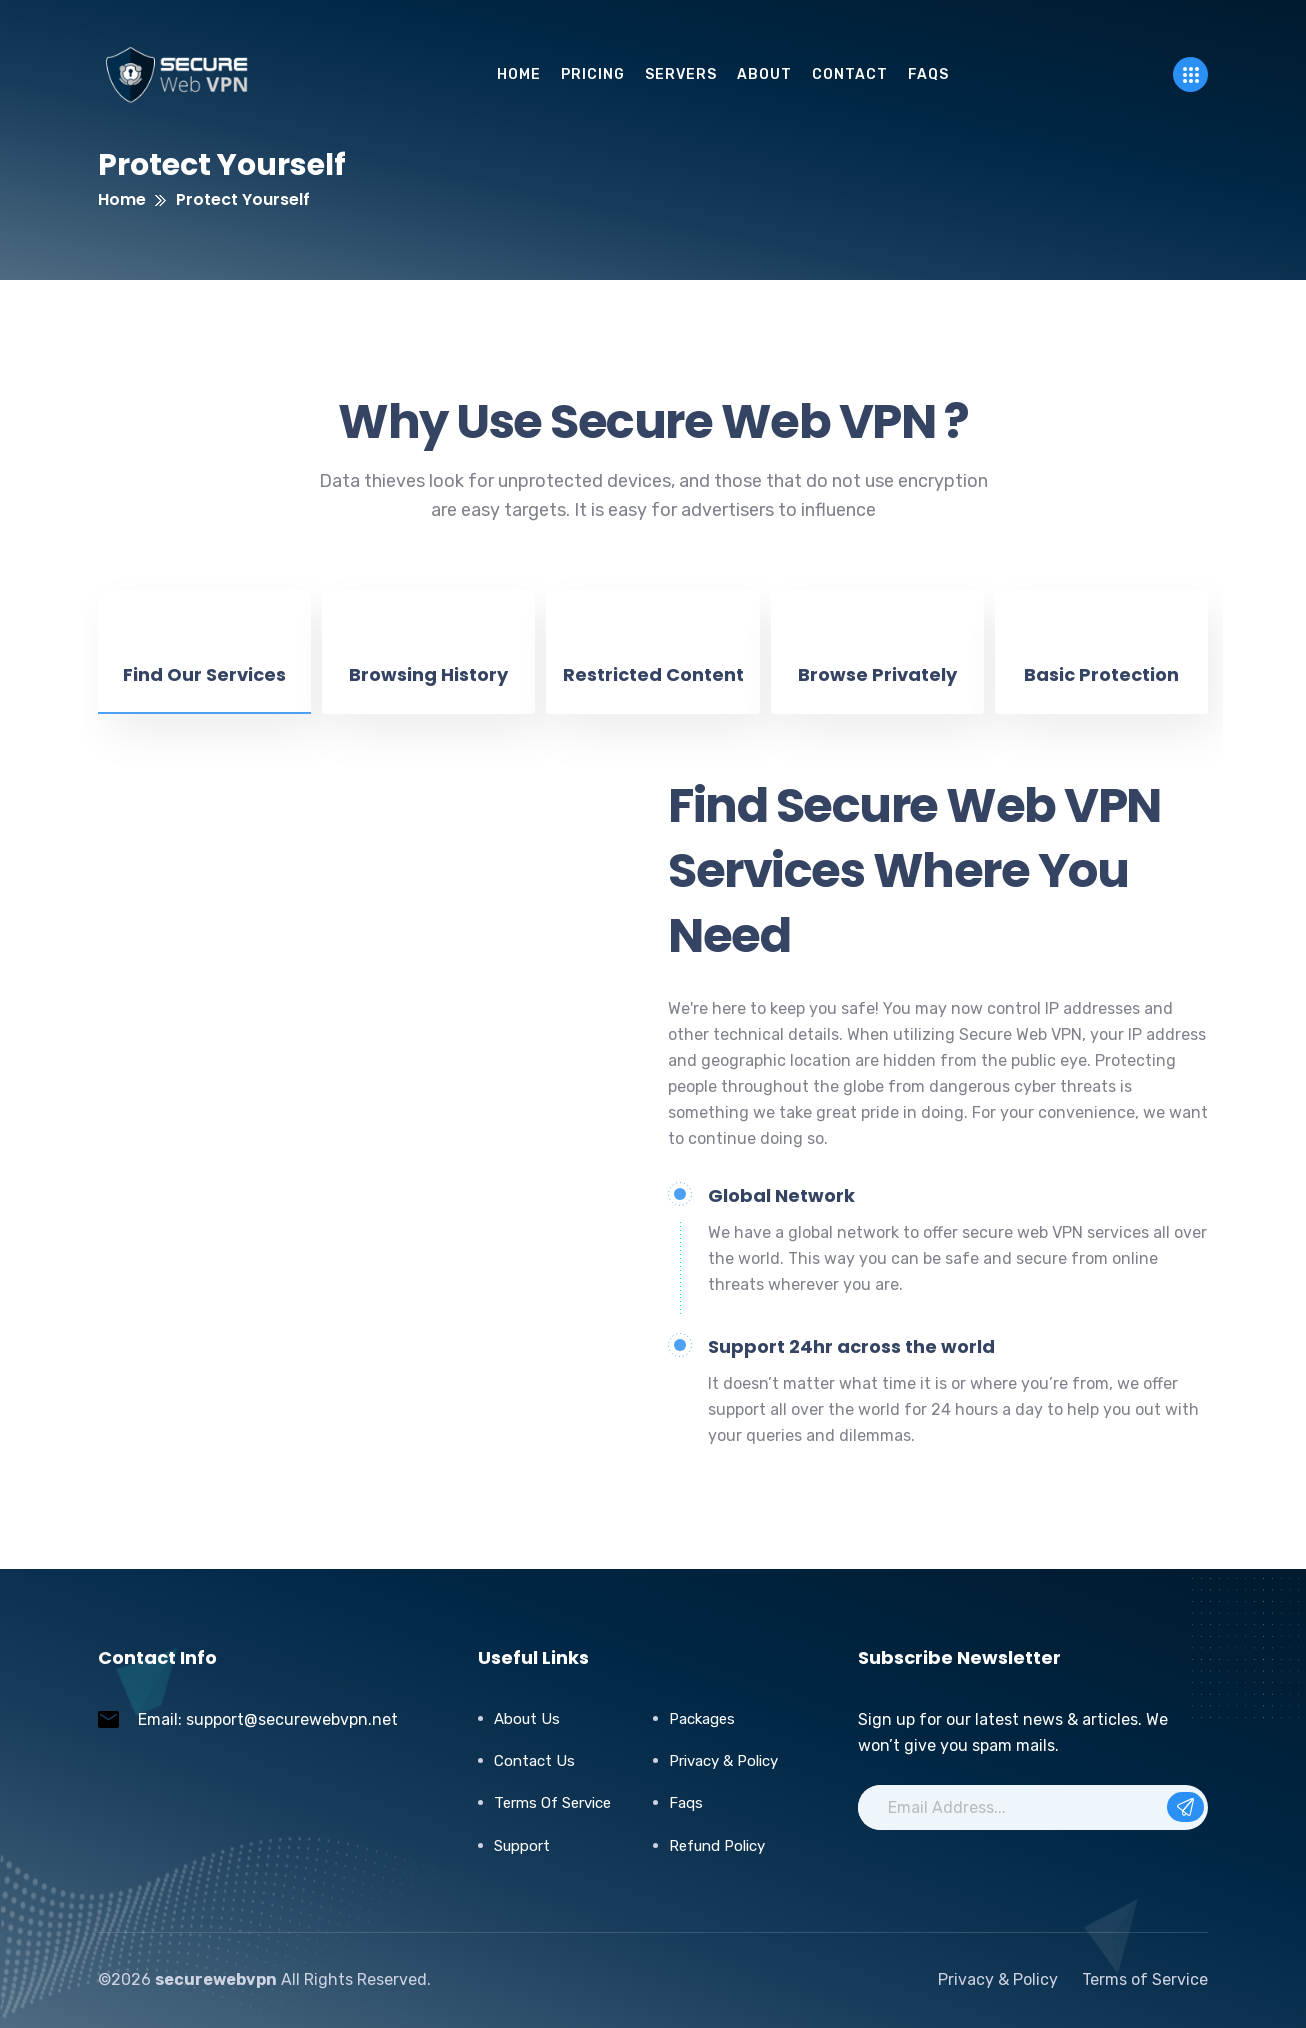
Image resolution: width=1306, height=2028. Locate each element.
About (764, 74)
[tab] (204, 652)
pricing (593, 74)
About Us (527, 1719)
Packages (702, 1719)
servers (681, 74)
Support (522, 1846)
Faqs (686, 1803)
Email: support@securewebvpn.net (268, 1719)
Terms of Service (552, 1803)
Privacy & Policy (723, 1761)
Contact (850, 74)
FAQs (928, 74)
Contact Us (534, 1761)
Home (519, 74)
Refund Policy (717, 1846)
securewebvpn (216, 1979)
